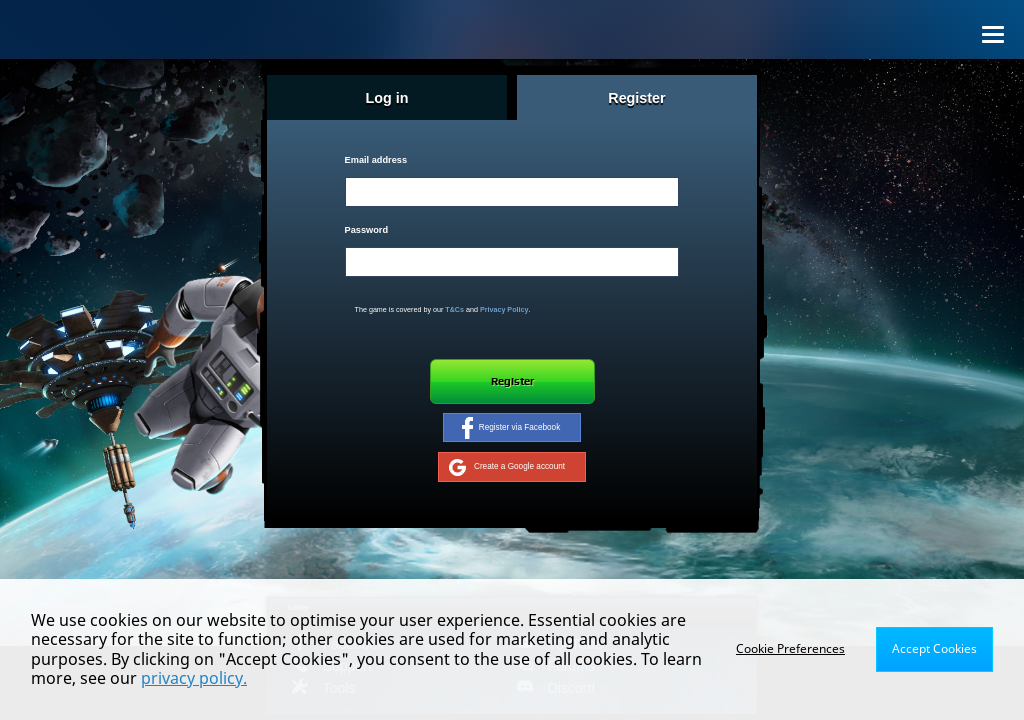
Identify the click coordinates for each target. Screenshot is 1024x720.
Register (512, 381)
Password (366, 230)
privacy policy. (194, 678)
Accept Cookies (934, 648)
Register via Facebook (511, 428)
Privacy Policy (504, 310)
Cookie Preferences (790, 648)
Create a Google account (507, 467)
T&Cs (454, 310)
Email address (376, 160)
